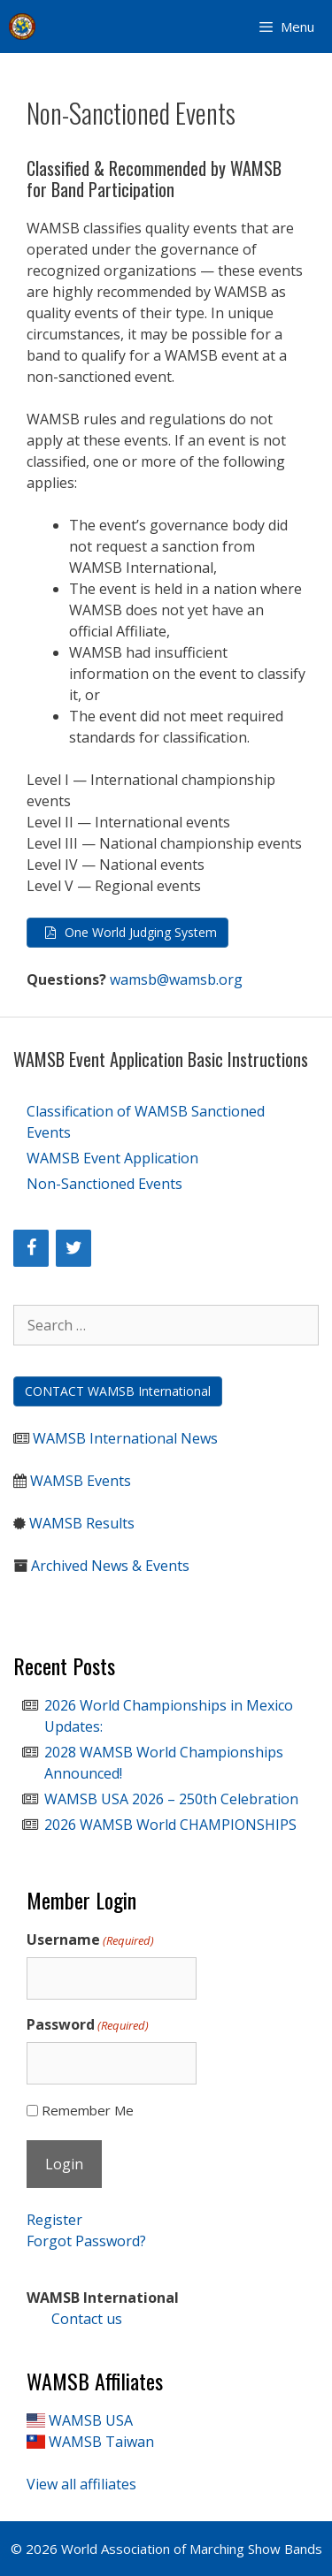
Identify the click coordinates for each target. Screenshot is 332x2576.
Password (88, 2025)
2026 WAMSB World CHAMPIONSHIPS (170, 1824)
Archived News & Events (110, 1565)
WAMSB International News (125, 1438)
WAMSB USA (91, 2420)
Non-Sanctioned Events (104, 1183)
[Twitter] (73, 1248)
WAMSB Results (82, 1523)
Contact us (74, 2318)
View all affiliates (81, 2484)
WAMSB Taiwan (101, 2441)
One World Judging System (141, 932)
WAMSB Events (80, 1480)
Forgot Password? (86, 2241)
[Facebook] (31, 1248)
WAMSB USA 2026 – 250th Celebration (171, 1799)
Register (54, 2219)
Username (90, 1940)
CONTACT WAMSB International (118, 1391)
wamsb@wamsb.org (176, 979)
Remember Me (88, 2110)
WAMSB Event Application (112, 1158)
